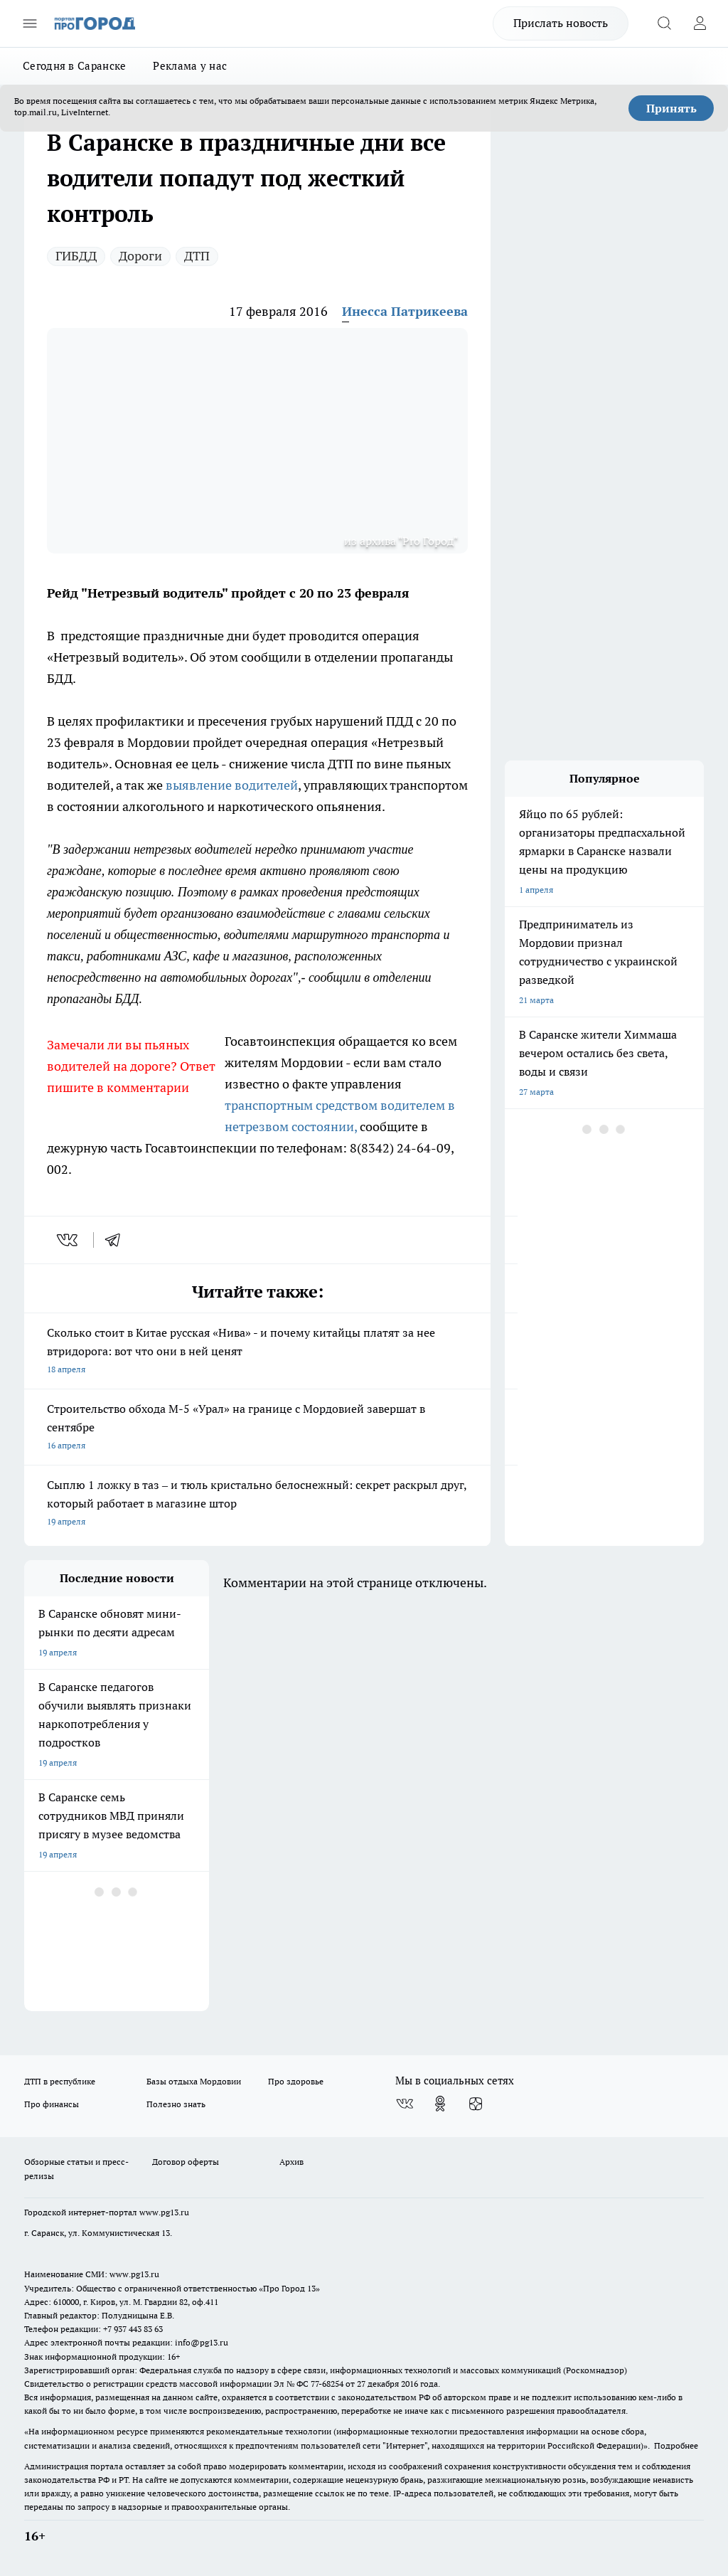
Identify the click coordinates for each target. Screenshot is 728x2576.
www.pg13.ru (164, 2212)
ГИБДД (76, 256)
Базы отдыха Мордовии (193, 2081)
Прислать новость (560, 23)
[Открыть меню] (30, 23)
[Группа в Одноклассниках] (440, 2103)
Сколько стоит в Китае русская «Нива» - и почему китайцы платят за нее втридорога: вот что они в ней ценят (257, 1352)
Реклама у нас (190, 66)
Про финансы (51, 2104)
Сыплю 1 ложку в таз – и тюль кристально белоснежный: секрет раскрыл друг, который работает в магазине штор (257, 1504)
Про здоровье (295, 2081)
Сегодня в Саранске (74, 66)
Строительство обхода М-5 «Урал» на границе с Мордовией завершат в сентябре (257, 1428)
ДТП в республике (59, 2081)
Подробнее (676, 2445)
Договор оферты (185, 2161)
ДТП (197, 256)
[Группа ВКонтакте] (404, 2103)
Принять (671, 108)
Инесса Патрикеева (405, 311)
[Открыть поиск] (664, 23)
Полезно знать (175, 2104)
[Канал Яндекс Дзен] (475, 2103)
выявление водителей (232, 785)
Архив (291, 2161)
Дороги (140, 256)
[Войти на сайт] (699, 23)
